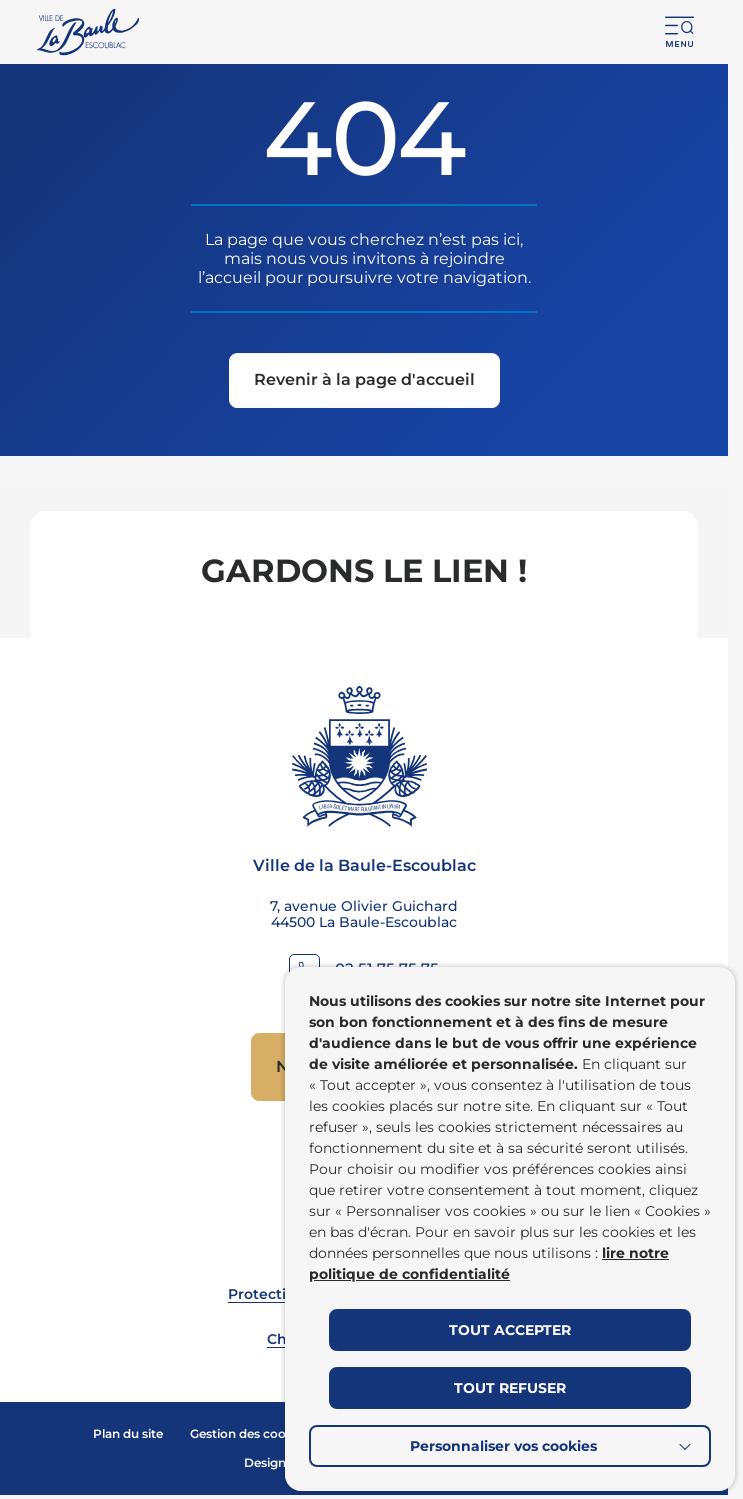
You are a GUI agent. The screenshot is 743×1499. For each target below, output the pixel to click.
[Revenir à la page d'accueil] (364, 382)
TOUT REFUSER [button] (510, 1388)
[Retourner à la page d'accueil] (89, 32)
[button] (680, 32)
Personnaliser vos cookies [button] (503, 1446)
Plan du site (128, 1433)
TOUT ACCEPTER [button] (510, 1330)
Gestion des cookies (250, 1433)
